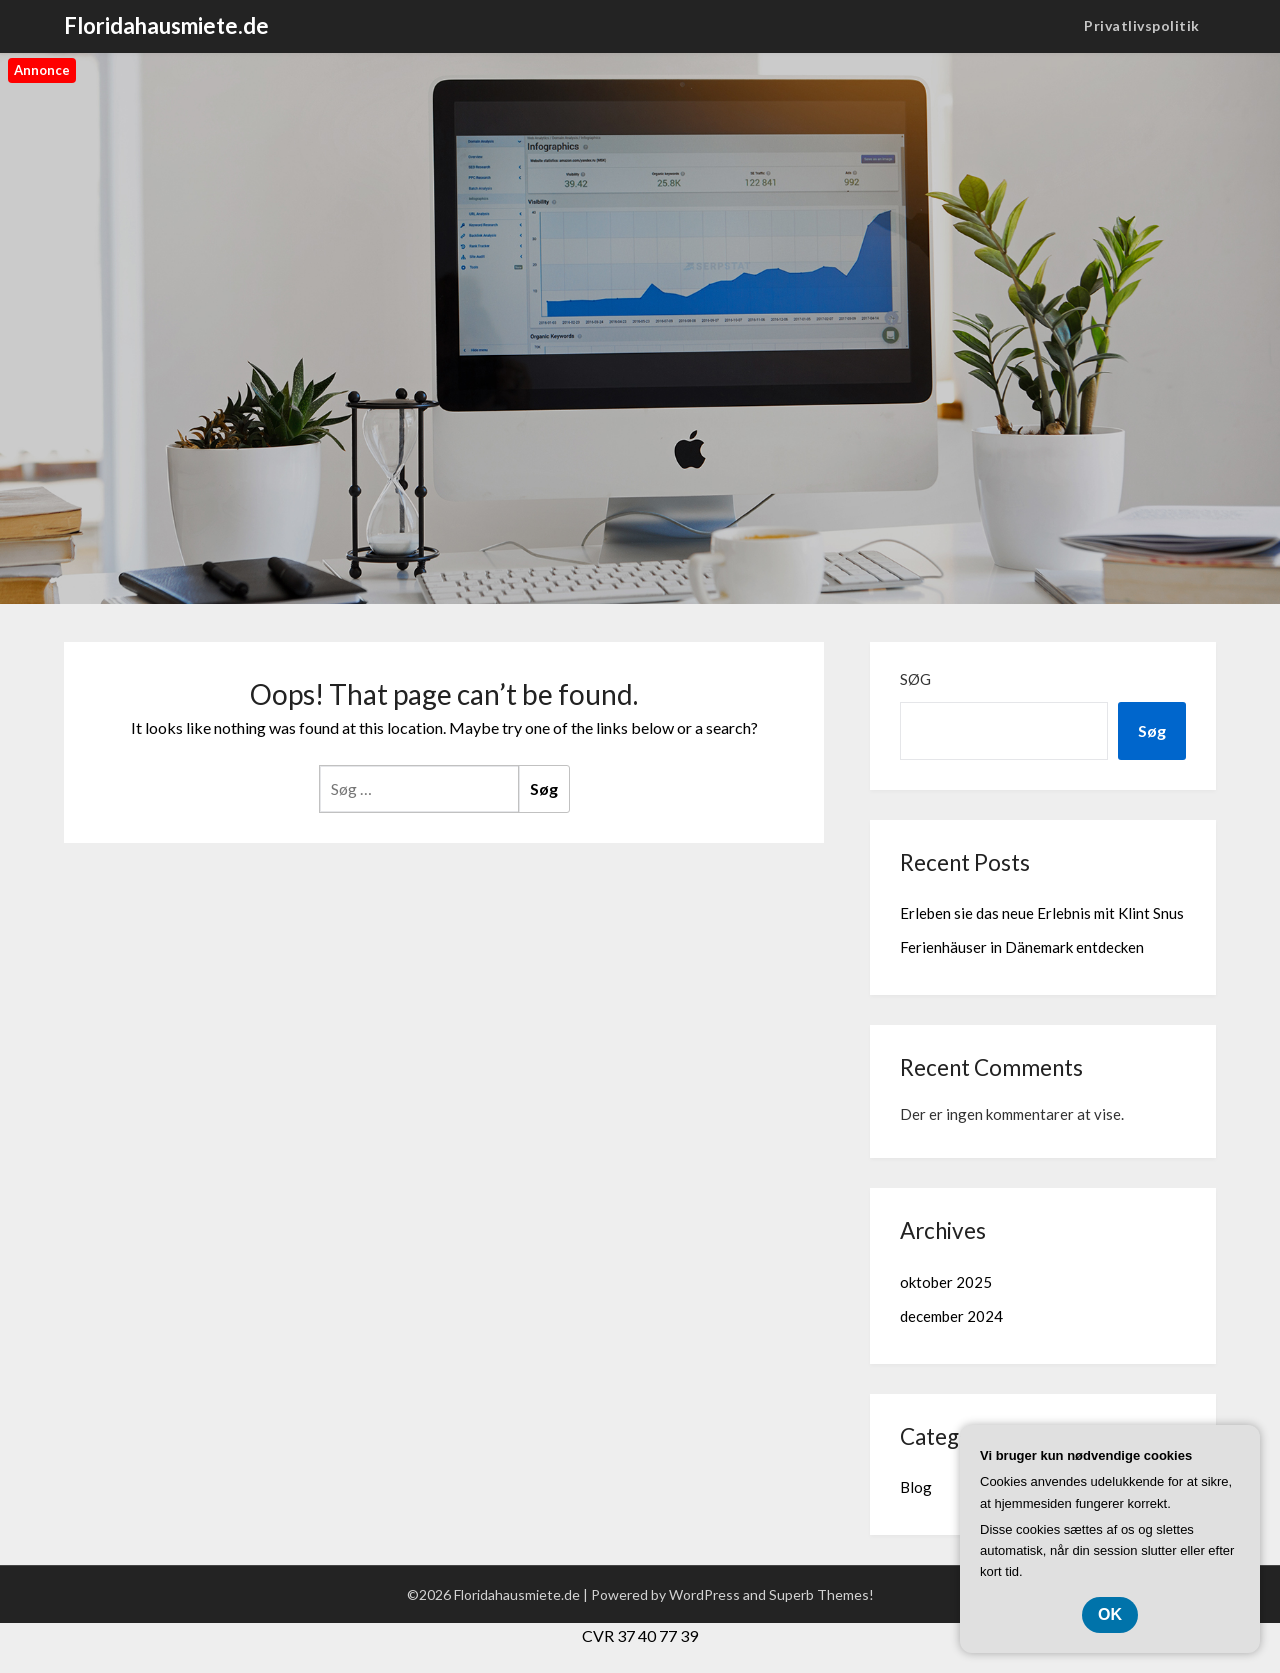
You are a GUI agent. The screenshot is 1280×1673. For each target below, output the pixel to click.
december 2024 (951, 1316)
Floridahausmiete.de (166, 25)
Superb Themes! (821, 1594)
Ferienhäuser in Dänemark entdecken (1022, 947)
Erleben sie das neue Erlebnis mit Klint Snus (1042, 913)
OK (1110, 1614)
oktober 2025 (946, 1282)
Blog (916, 1487)
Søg (915, 679)
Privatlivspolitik (1142, 25)
